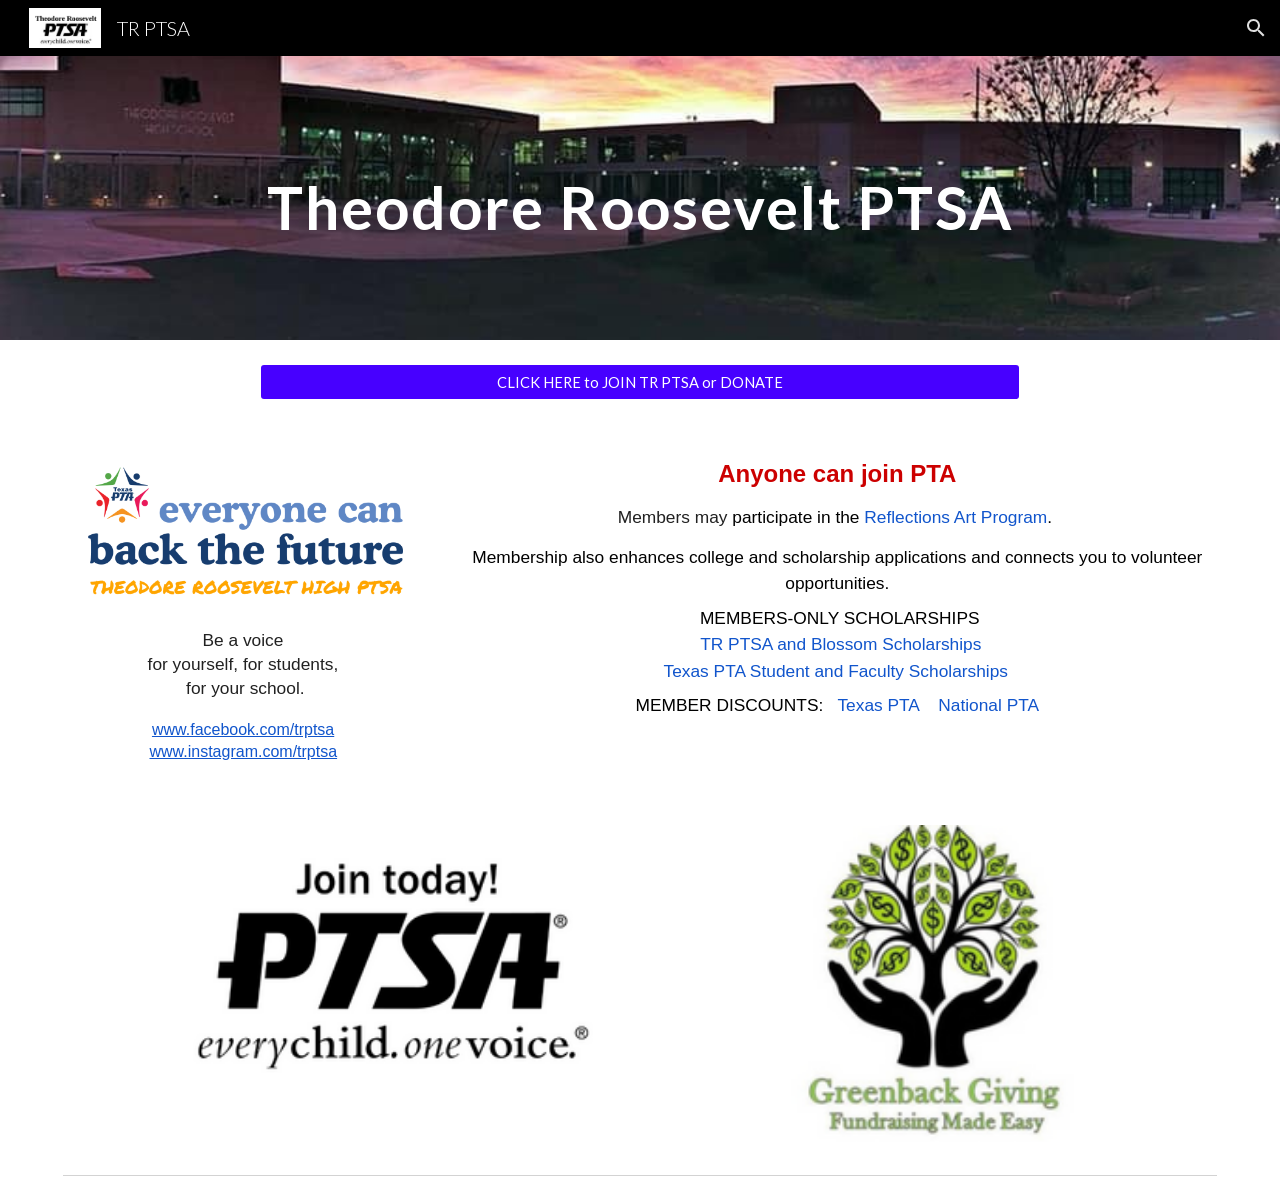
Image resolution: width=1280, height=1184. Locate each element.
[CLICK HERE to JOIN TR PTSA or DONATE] (640, 382)
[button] (1256, 28)
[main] (640, 197)
